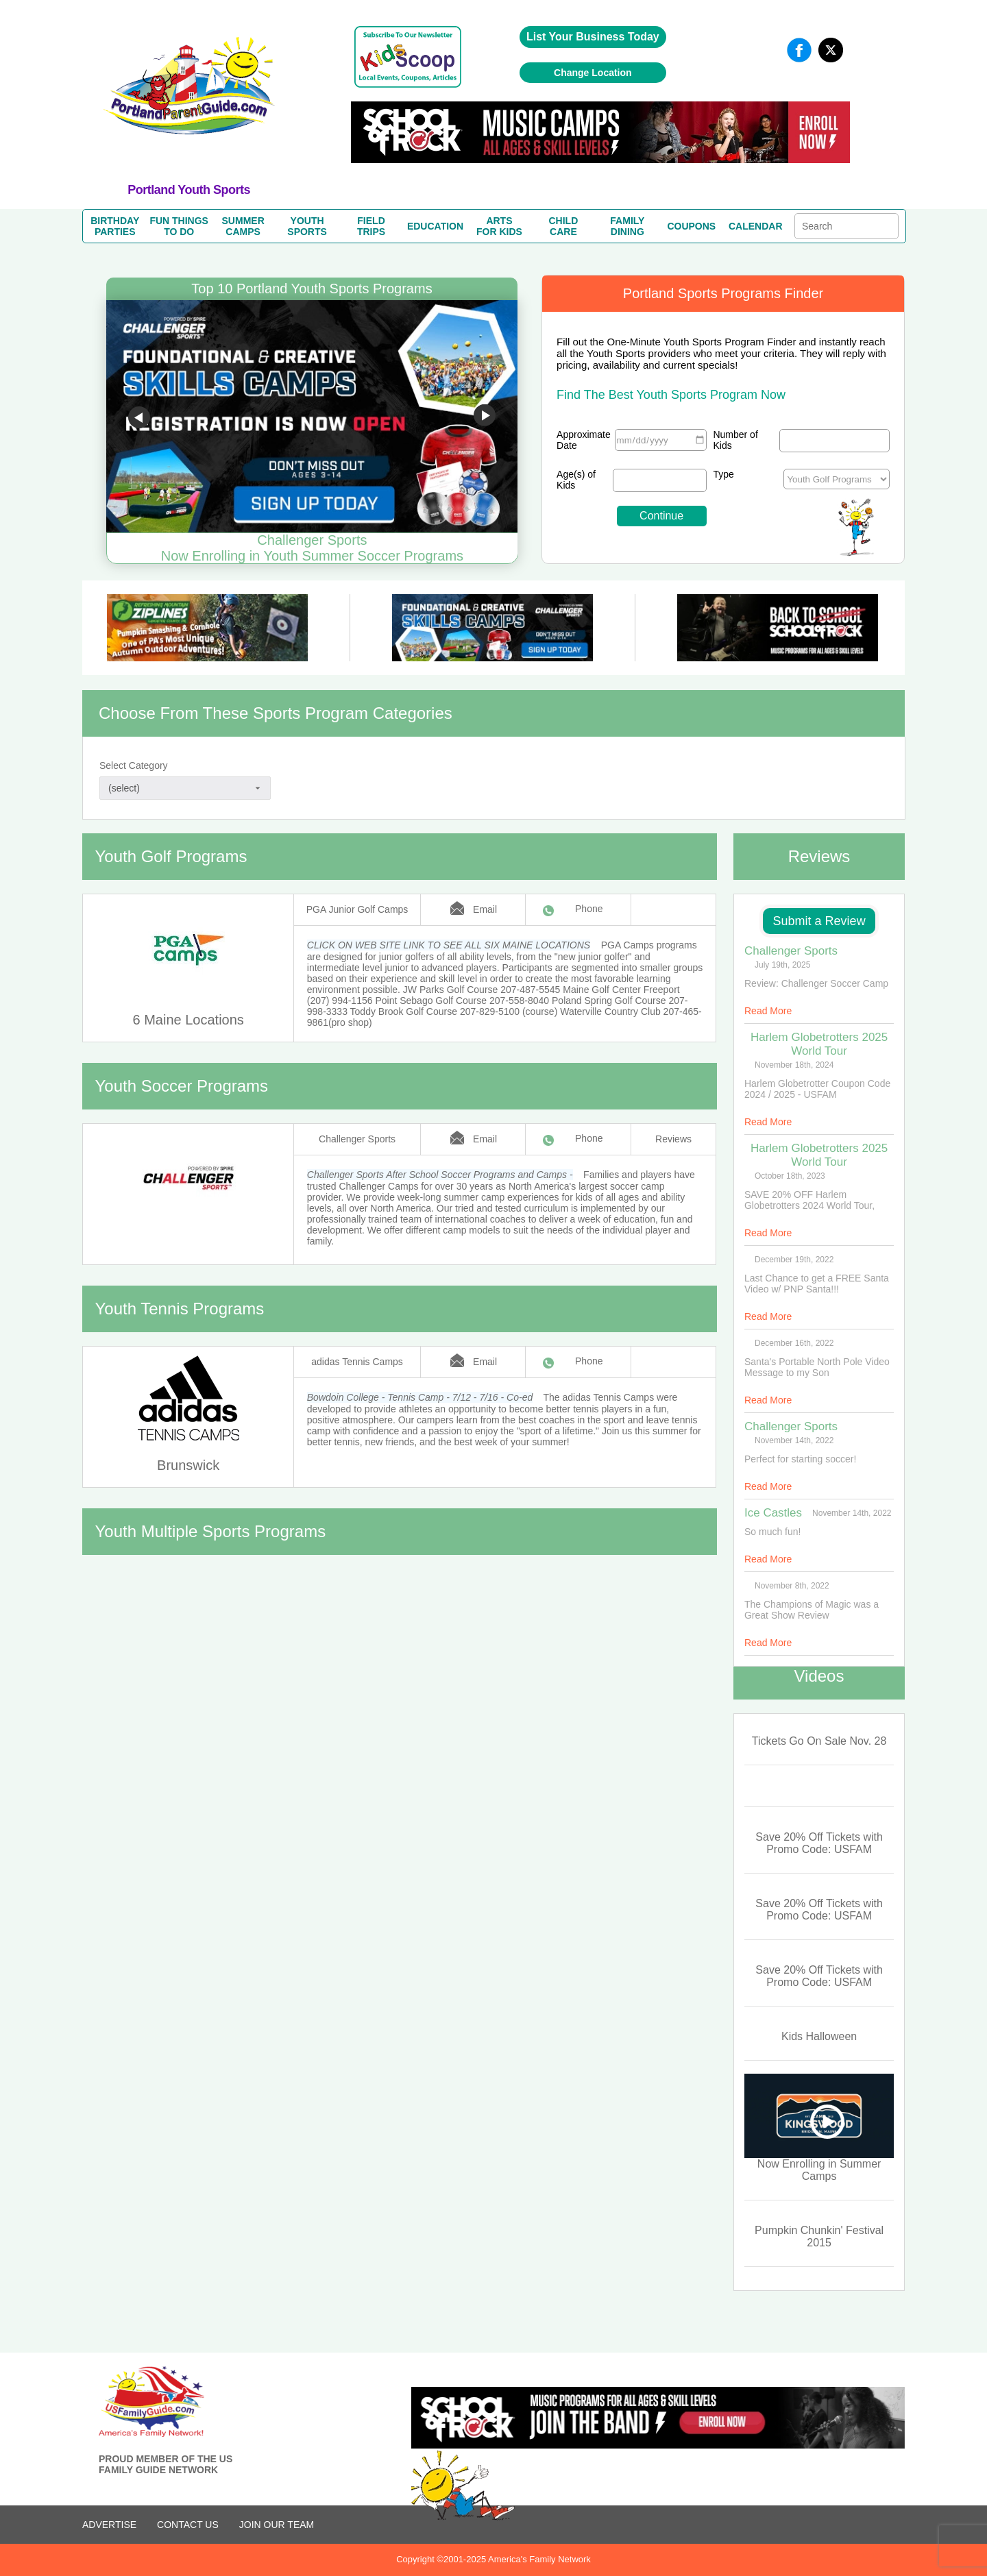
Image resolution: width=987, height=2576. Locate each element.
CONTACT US (188, 2524)
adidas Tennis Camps (357, 1361)
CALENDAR (756, 226)
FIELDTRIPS (371, 226)
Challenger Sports (357, 1138)
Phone (588, 908)
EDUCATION (435, 226)
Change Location (593, 72)
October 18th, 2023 (790, 1176)
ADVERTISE (109, 2524)
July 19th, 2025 (782, 965)
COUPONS (691, 226)
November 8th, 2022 (792, 1586)
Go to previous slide (139, 417)
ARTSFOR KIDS (499, 226)
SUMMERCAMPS (243, 226)
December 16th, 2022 (794, 1343)
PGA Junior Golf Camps (357, 909)
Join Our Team (276, 2524)
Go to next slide (485, 417)
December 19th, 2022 (794, 1259)
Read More (768, 1010)
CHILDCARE (563, 226)
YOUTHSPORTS (307, 226)
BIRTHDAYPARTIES (114, 226)
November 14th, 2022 (794, 1440)
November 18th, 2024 (794, 1065)
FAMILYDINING (627, 226)
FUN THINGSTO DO (178, 226)
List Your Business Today (592, 36)
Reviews (673, 1138)
